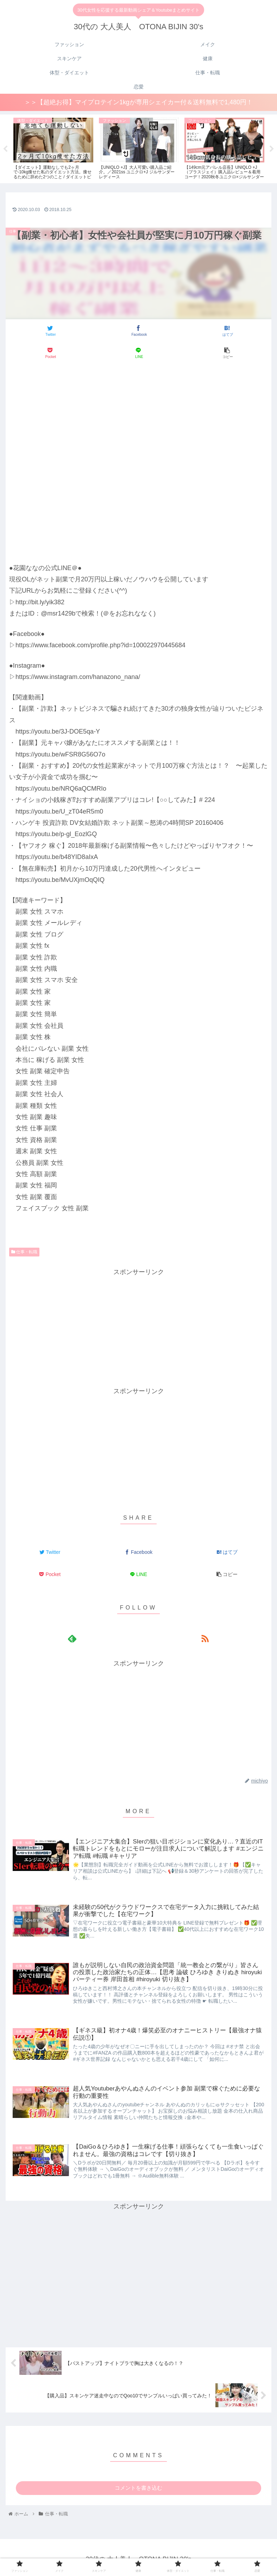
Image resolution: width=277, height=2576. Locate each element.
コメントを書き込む (138, 2491)
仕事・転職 (24, 1253)
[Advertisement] (138, 387)
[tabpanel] (53, 148)
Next (271, 149)
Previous (5, 149)
